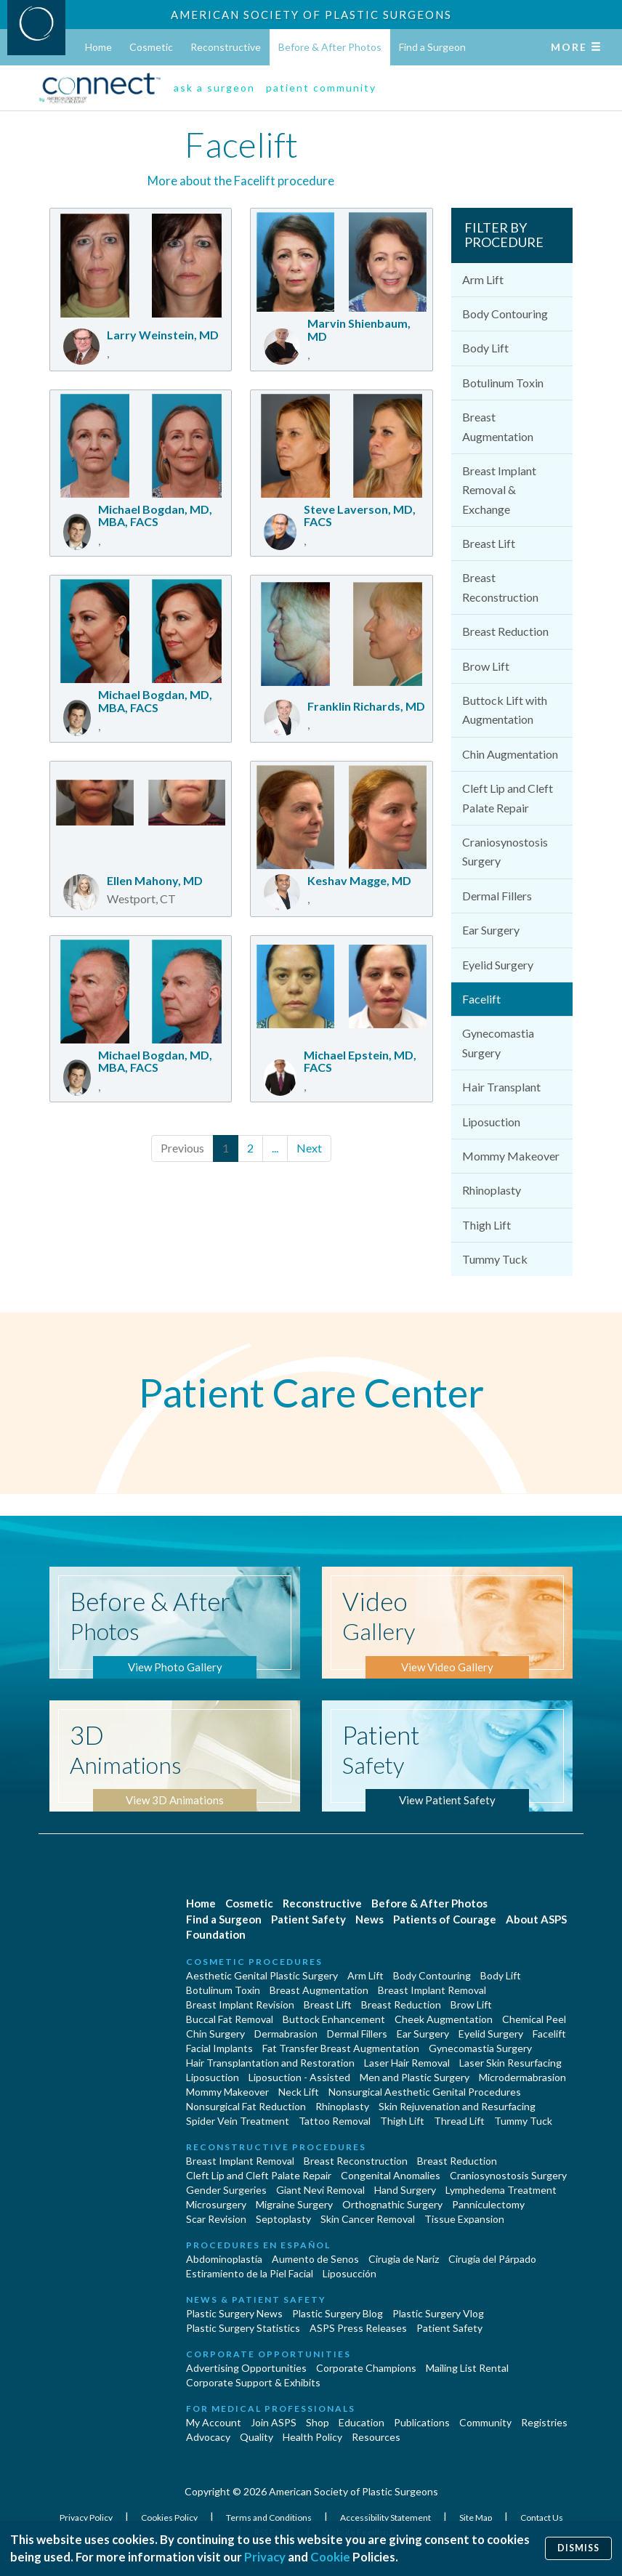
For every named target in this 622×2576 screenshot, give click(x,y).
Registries (544, 2422)
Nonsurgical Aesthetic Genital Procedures (424, 2092)
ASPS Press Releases (358, 2328)
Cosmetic (151, 47)
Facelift (481, 999)
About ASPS (536, 1919)
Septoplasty (283, 2219)
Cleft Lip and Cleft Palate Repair (507, 797)
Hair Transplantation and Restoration (270, 2062)
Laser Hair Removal (407, 2062)
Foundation (216, 1934)
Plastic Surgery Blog (337, 2313)
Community (485, 2422)
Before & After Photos (329, 47)
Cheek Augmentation (444, 2019)
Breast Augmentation (497, 426)
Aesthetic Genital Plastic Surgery (262, 1975)
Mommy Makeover (511, 1156)
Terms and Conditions (269, 2517)
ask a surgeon (214, 87)
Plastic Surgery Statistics (243, 2328)
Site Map (476, 2517)
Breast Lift (488, 543)
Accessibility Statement (386, 2517)
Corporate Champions (366, 2368)
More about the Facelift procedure (241, 180)
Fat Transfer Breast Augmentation (340, 2048)
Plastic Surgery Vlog (438, 2313)
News (369, 1919)
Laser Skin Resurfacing (510, 2062)
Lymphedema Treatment (501, 2190)
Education (361, 2422)
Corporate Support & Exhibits (253, 2382)
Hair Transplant (501, 1087)
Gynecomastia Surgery (498, 1042)
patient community (321, 87)
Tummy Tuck (495, 1259)
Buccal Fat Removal (229, 2019)
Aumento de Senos (315, 2259)
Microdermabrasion (522, 2077)
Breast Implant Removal (432, 1990)
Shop (317, 2422)
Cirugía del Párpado (492, 2259)
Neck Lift (298, 2092)
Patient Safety (308, 1919)
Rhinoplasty (491, 1190)
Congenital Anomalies (390, 2175)
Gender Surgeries (226, 2190)
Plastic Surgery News (234, 2313)
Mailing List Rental (467, 2368)
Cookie (330, 2556)
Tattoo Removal (335, 2121)
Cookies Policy (170, 2517)
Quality (256, 2437)
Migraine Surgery (294, 2204)
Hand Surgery (405, 2190)
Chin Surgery (215, 2033)
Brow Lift (485, 666)
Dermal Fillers (497, 896)
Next (309, 1148)
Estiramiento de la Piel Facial (249, 2273)
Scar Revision (216, 2219)
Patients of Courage (444, 1919)
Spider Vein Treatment (237, 2121)
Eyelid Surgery (497, 965)
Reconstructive (225, 47)
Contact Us (541, 2517)
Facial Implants (219, 2048)
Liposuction (491, 1121)
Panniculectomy (488, 2204)
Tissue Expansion (464, 2219)
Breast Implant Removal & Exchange (499, 490)
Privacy (265, 2556)
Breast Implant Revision (240, 2004)
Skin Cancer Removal (367, 2219)
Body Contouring (505, 313)
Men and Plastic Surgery (414, 2077)
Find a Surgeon (432, 47)
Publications (422, 2422)
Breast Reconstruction (500, 586)
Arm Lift (483, 279)
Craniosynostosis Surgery (505, 851)
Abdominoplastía (224, 2259)
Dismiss (578, 2548)
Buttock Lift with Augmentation (504, 709)
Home (98, 47)
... (275, 1148)
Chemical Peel (534, 2019)
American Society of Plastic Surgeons (311, 14)
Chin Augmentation (510, 754)
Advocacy (208, 2437)
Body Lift (485, 348)
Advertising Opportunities (246, 2368)
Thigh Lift (486, 1225)
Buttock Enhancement (334, 2019)
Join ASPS (273, 2422)
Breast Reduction (505, 631)
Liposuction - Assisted (299, 2077)
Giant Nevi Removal (320, 2190)
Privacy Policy (87, 2517)
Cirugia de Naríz (403, 2259)
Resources (376, 2437)
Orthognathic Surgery (392, 2204)
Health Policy (312, 2437)
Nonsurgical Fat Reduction (246, 2106)
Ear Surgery (491, 930)
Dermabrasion (286, 2033)
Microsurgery (216, 2204)
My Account (213, 2422)
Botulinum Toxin (503, 382)
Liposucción (349, 2273)
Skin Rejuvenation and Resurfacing (457, 2106)
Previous (182, 1148)
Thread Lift (459, 2121)
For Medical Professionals (270, 2408)
